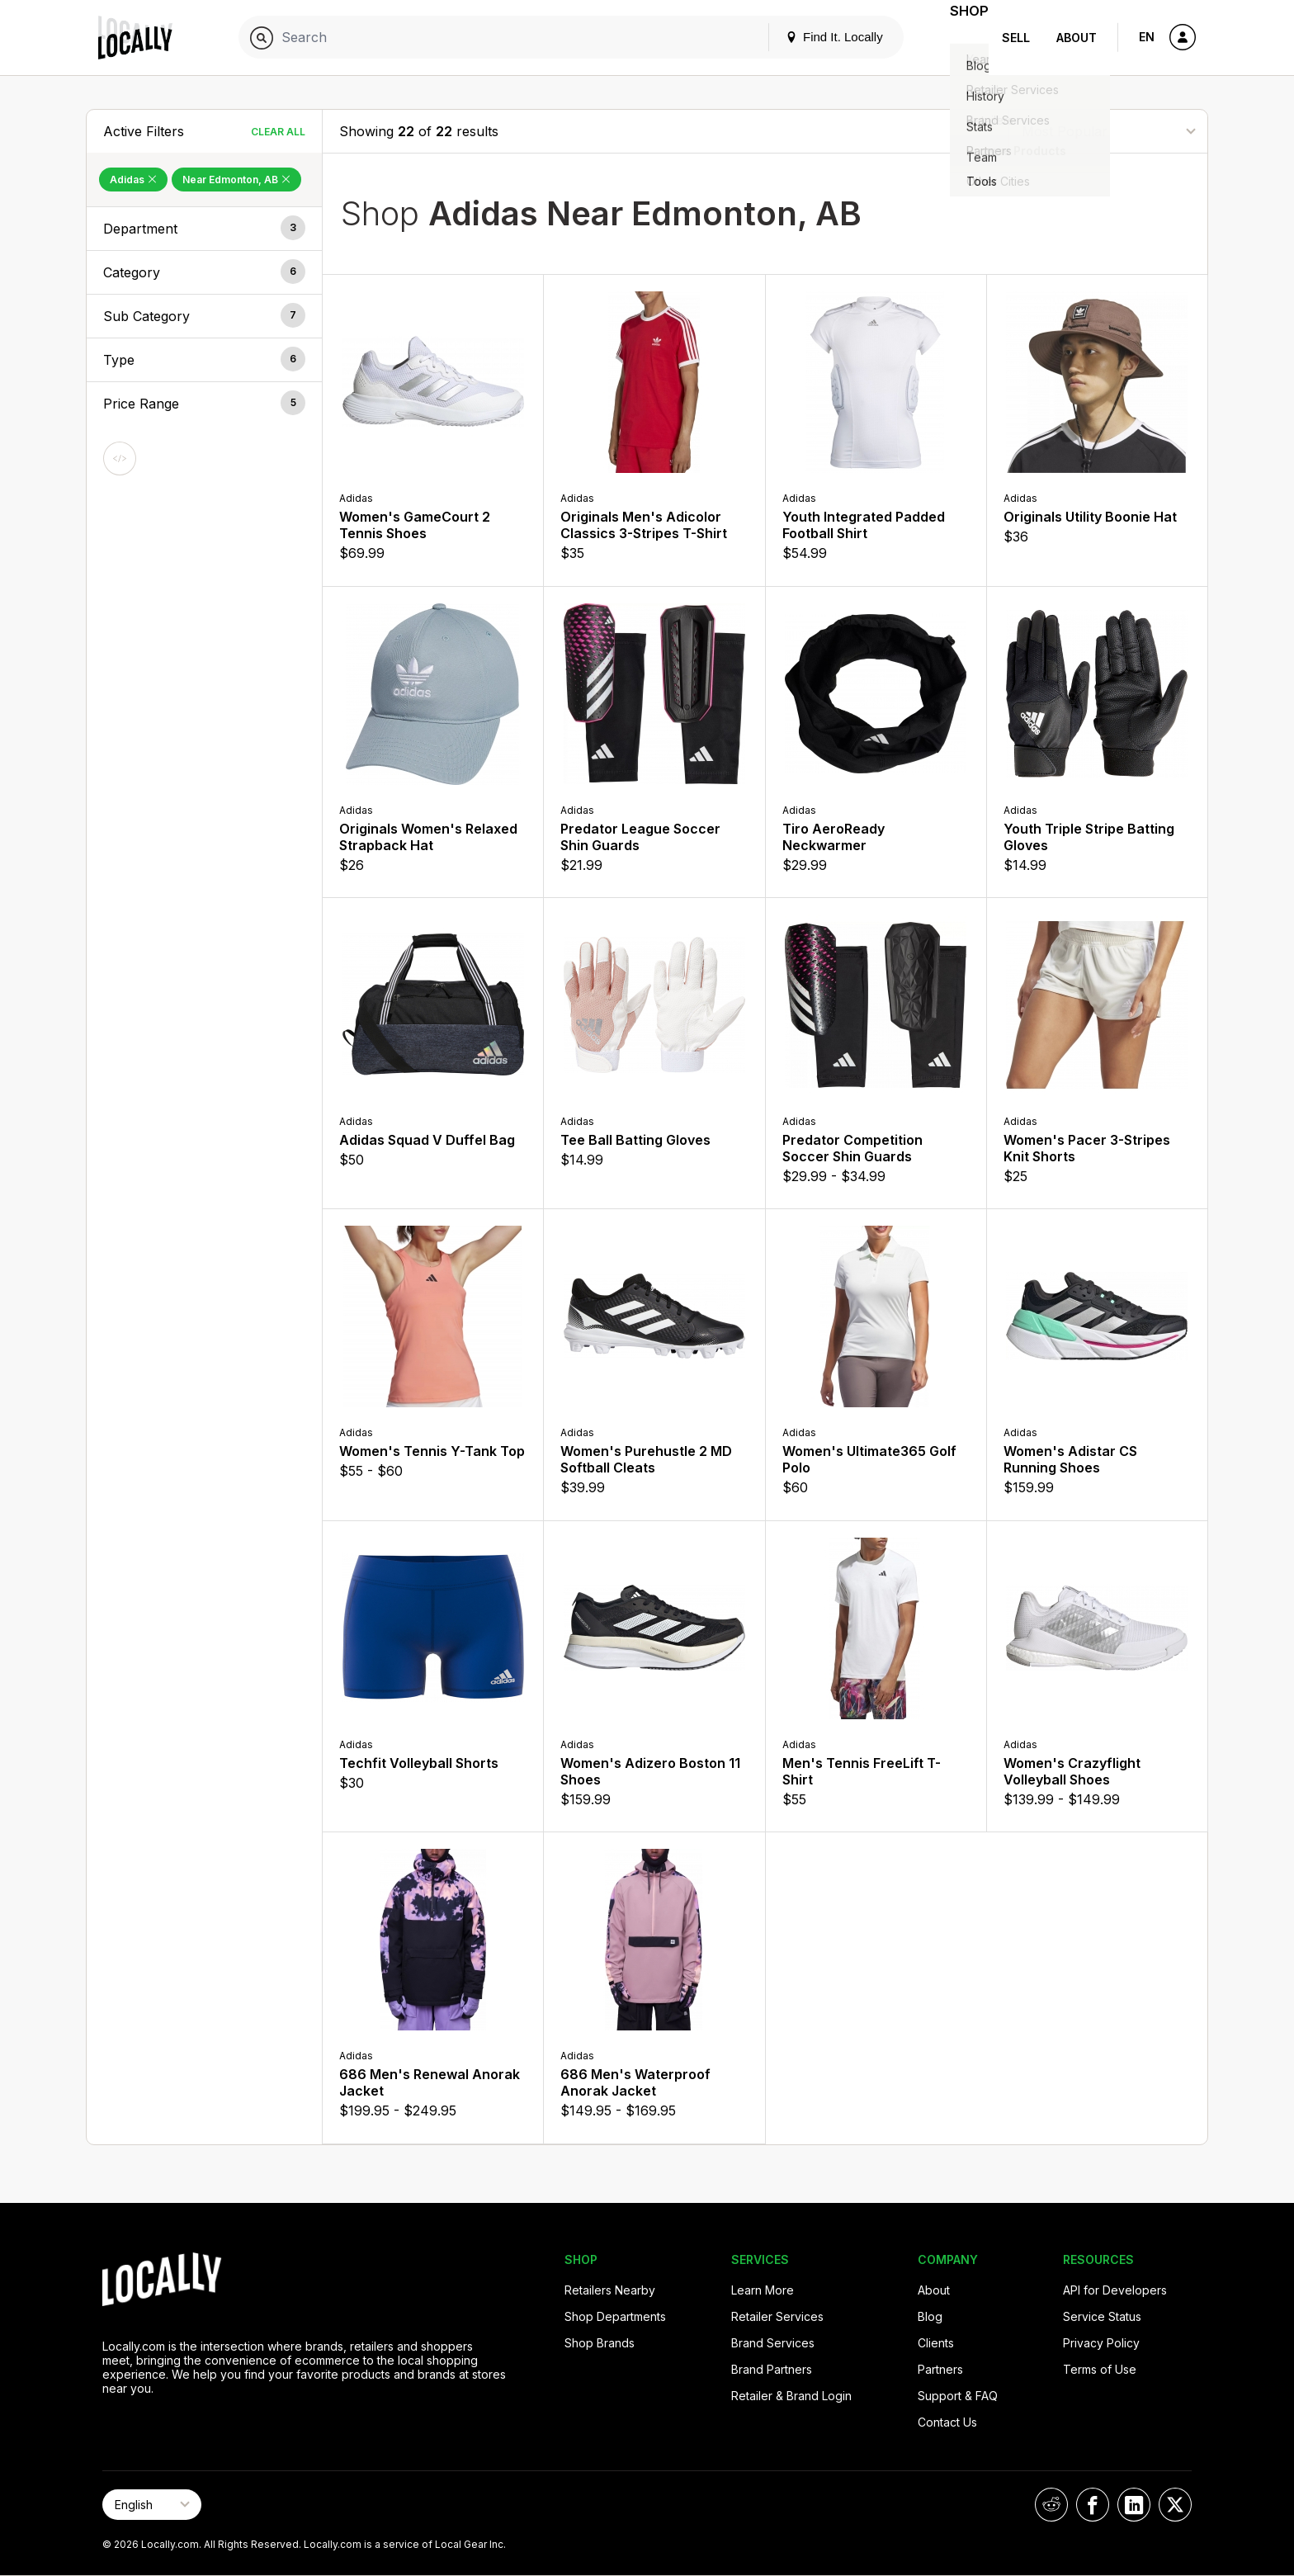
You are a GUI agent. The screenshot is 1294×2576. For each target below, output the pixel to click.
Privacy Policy (1101, 2343)
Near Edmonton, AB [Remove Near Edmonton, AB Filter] (236, 179)
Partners (940, 2369)
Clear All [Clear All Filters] (278, 131)
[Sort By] (1108, 131)
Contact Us (947, 2422)
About (1076, 38)
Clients (936, 2343)
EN (1147, 37)
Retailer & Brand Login (791, 2396)
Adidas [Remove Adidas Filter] (133, 179)
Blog (930, 2316)
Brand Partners (771, 2369)
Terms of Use (1099, 2369)
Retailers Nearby (609, 2290)
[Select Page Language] (151, 2504)
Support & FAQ (958, 2396)
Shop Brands (599, 2343)
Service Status (1102, 2316)
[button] (204, 228)
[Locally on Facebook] (1092, 2505)
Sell (1016, 38)
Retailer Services (777, 2316)
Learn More (762, 2290)
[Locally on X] (1175, 2505)
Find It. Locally (813, 37)
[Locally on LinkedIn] (1133, 2505)
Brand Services (773, 2343)
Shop (958, 38)
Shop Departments (615, 2316)
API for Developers (1115, 2290)
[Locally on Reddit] (1051, 2505)
